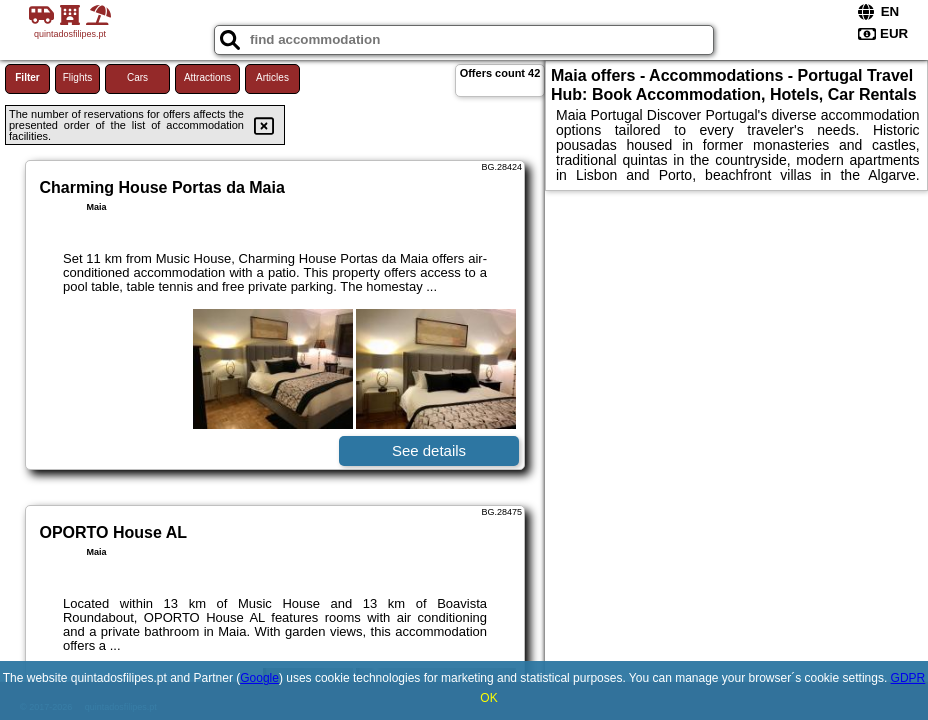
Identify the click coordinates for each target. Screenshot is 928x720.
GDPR (908, 678)
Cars (137, 77)
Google (259, 678)
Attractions (207, 77)
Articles (272, 77)
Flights (77, 77)
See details (429, 450)
